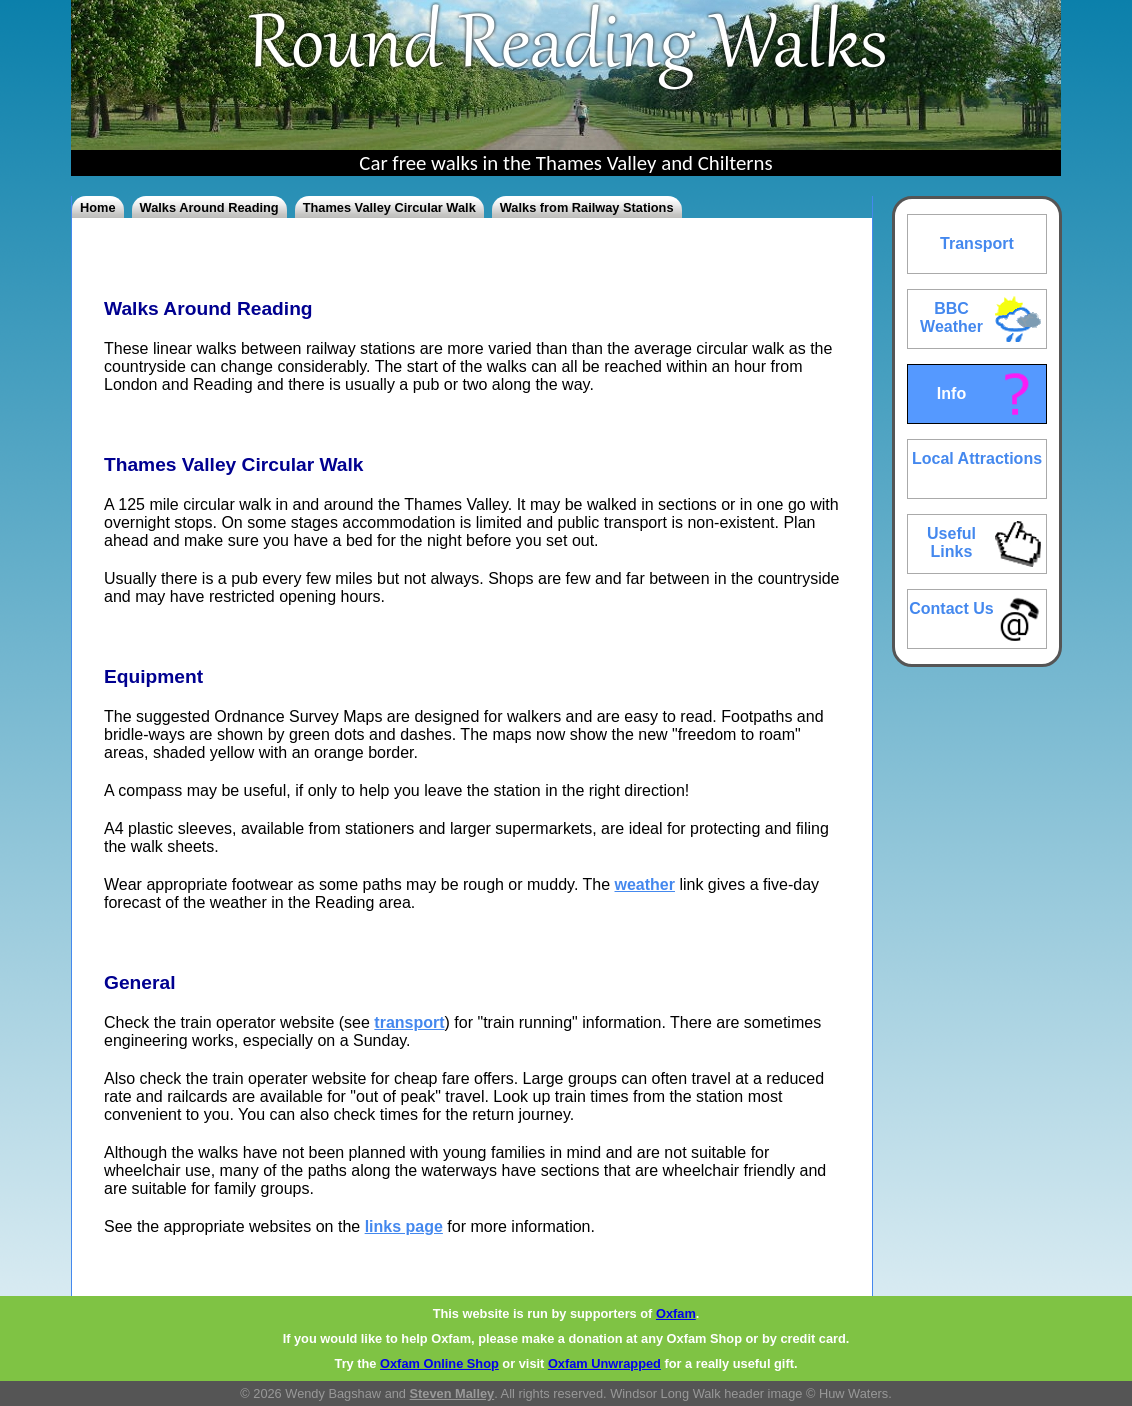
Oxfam (676, 1313)
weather (645, 884)
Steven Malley (452, 1393)
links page (404, 1226)
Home (98, 207)
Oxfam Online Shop (439, 1363)
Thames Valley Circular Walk (389, 207)
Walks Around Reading (209, 207)
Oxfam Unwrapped (604, 1363)
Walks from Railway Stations (587, 207)
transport (409, 1022)
